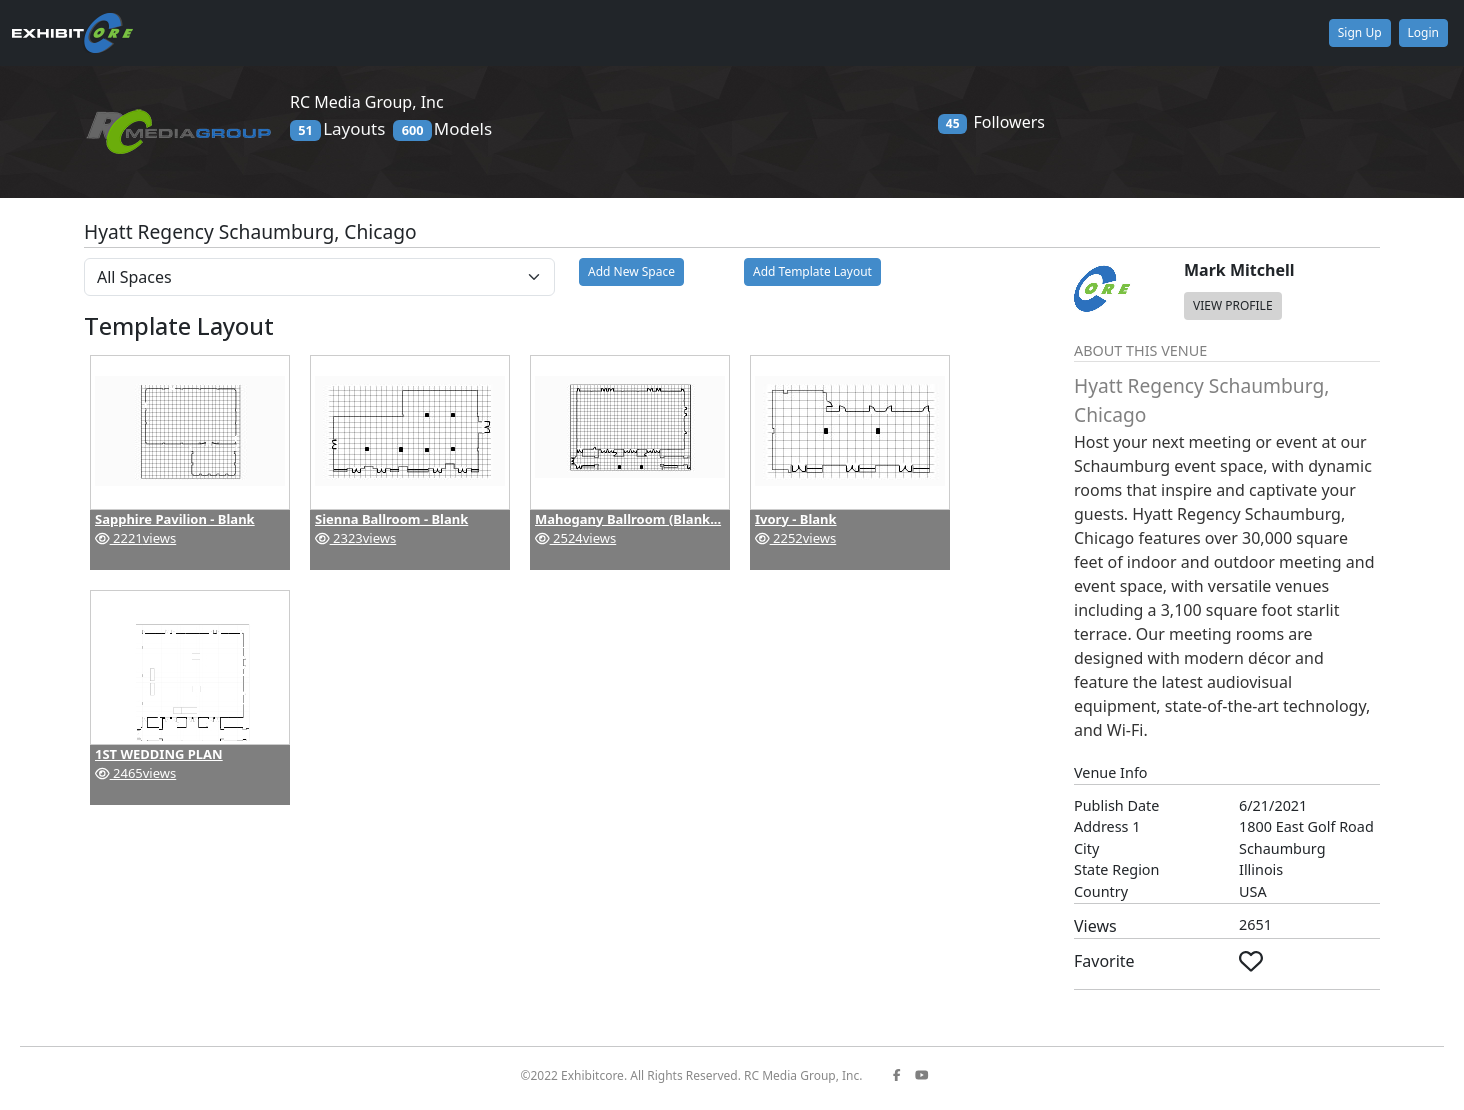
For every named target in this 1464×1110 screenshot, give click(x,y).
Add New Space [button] (631, 271)
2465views (135, 773)
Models (442, 129)
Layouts (337, 129)
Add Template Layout (812, 271)
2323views (355, 538)
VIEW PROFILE (1233, 305)
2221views (135, 538)
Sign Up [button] (1360, 32)
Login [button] (1423, 32)
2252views (795, 538)
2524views (575, 538)
